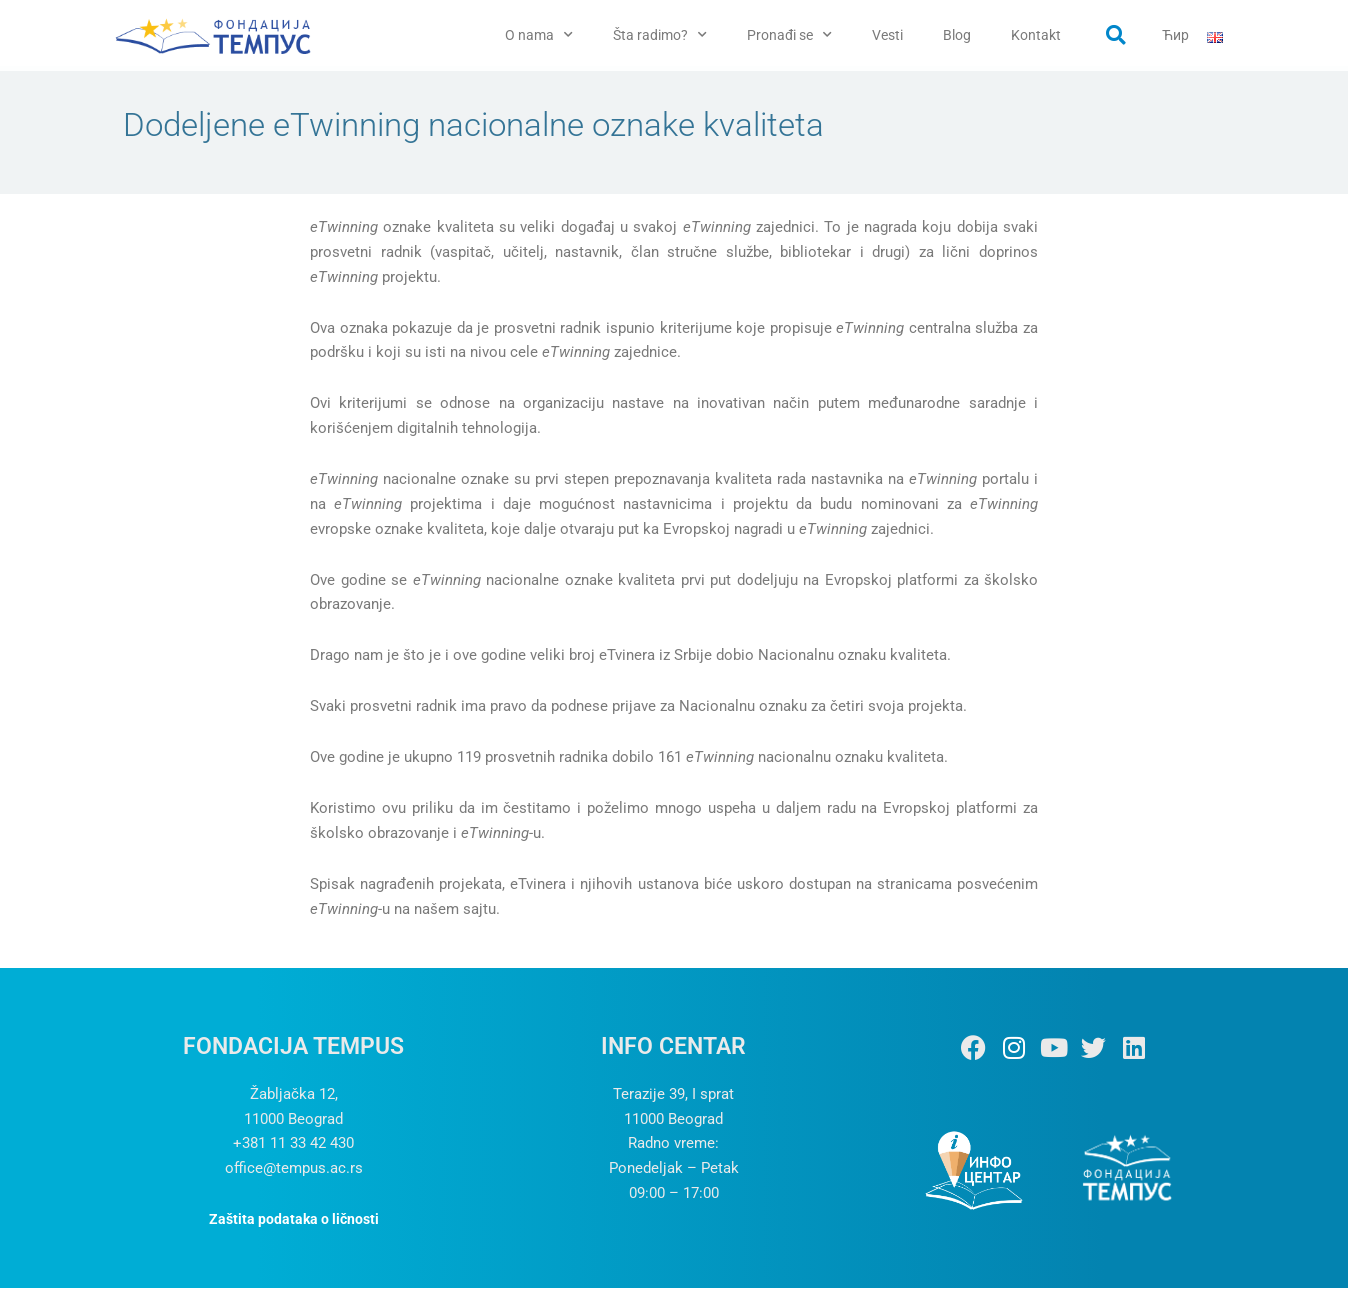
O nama (539, 35)
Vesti (887, 35)
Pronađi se (789, 35)
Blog (957, 35)
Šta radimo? (660, 35)
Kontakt (1036, 35)
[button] (1116, 35)
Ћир (1175, 35)
